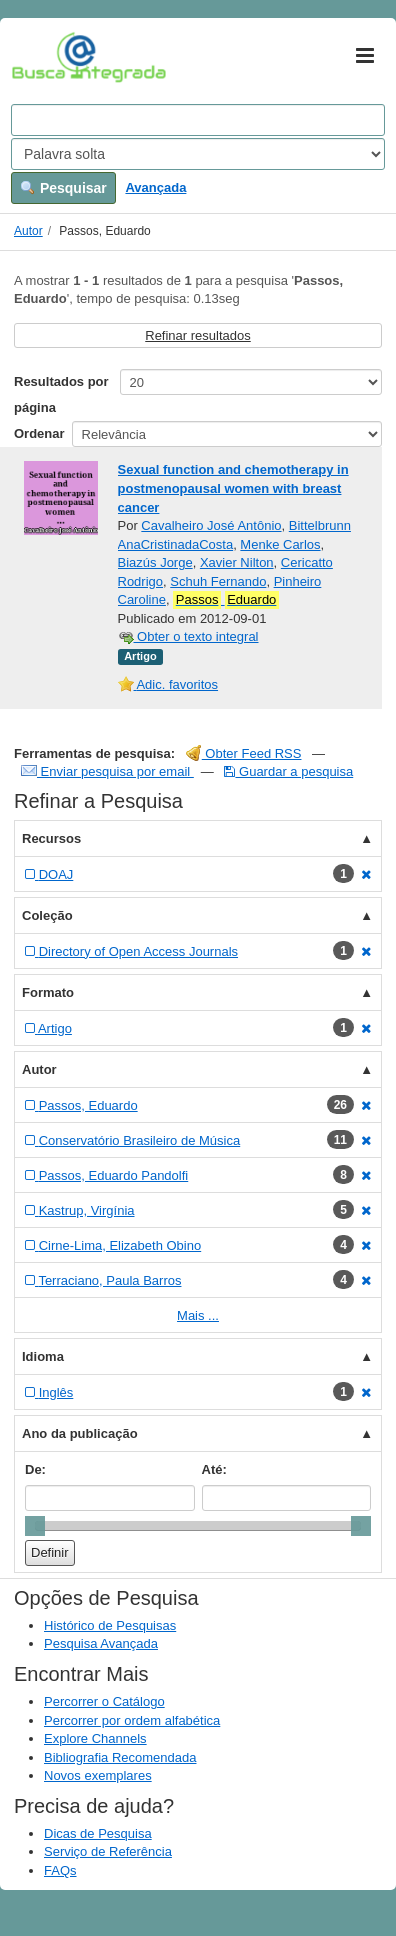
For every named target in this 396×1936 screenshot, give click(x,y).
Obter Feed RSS (244, 753)
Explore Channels (95, 1738)
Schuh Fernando (218, 581)
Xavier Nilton (237, 562)
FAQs (60, 1870)
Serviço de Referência (108, 1851)
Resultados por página (61, 394)
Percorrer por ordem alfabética (132, 1720)
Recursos (51, 838)
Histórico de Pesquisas (110, 1625)
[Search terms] (198, 120)
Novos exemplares (98, 1775)
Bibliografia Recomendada (120, 1757)
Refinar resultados (198, 335)
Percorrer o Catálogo (104, 1701)
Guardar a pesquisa (288, 771)
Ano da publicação (80, 1433)
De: (35, 1469)
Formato (48, 992)
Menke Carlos (280, 544)
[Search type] (198, 154)
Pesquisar (63, 188)
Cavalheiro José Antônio (211, 525)
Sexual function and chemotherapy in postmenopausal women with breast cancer (233, 488)
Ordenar (39, 433)
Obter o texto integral (188, 636)
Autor (28, 231)
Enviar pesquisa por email (107, 771)
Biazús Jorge (155, 562)
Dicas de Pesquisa (98, 1833)
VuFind (42, 57)
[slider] (35, 1526)
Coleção (47, 915)
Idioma (43, 1356)
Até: (214, 1469)
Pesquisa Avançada (101, 1643)
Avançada (155, 187)
